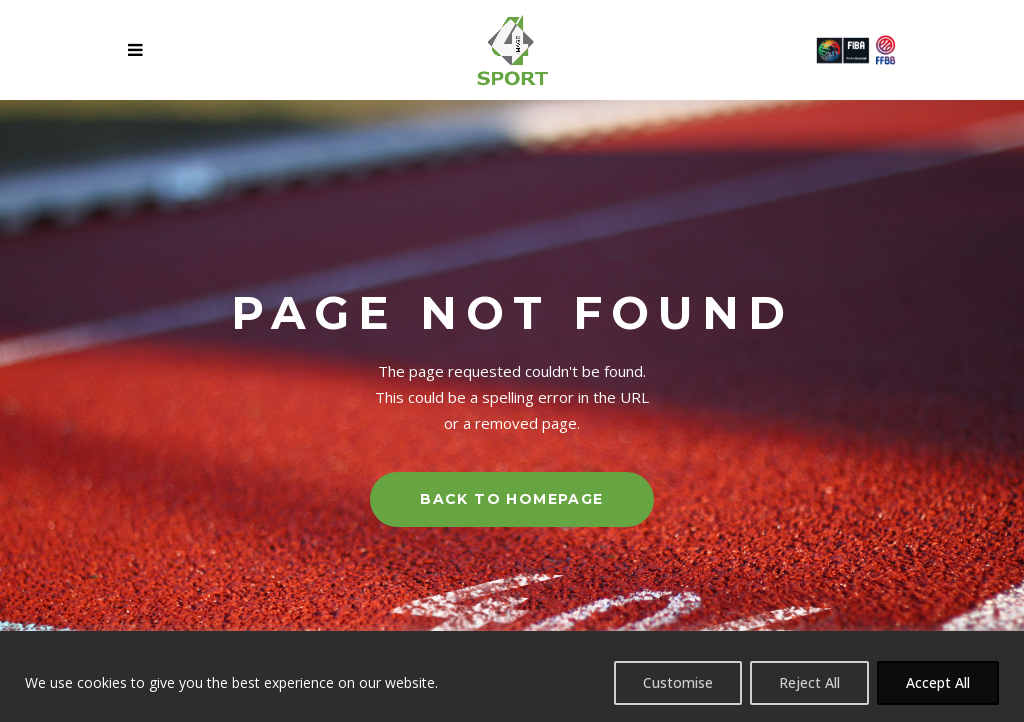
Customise (678, 682)
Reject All (809, 682)
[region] (512, 676)
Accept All (938, 682)
